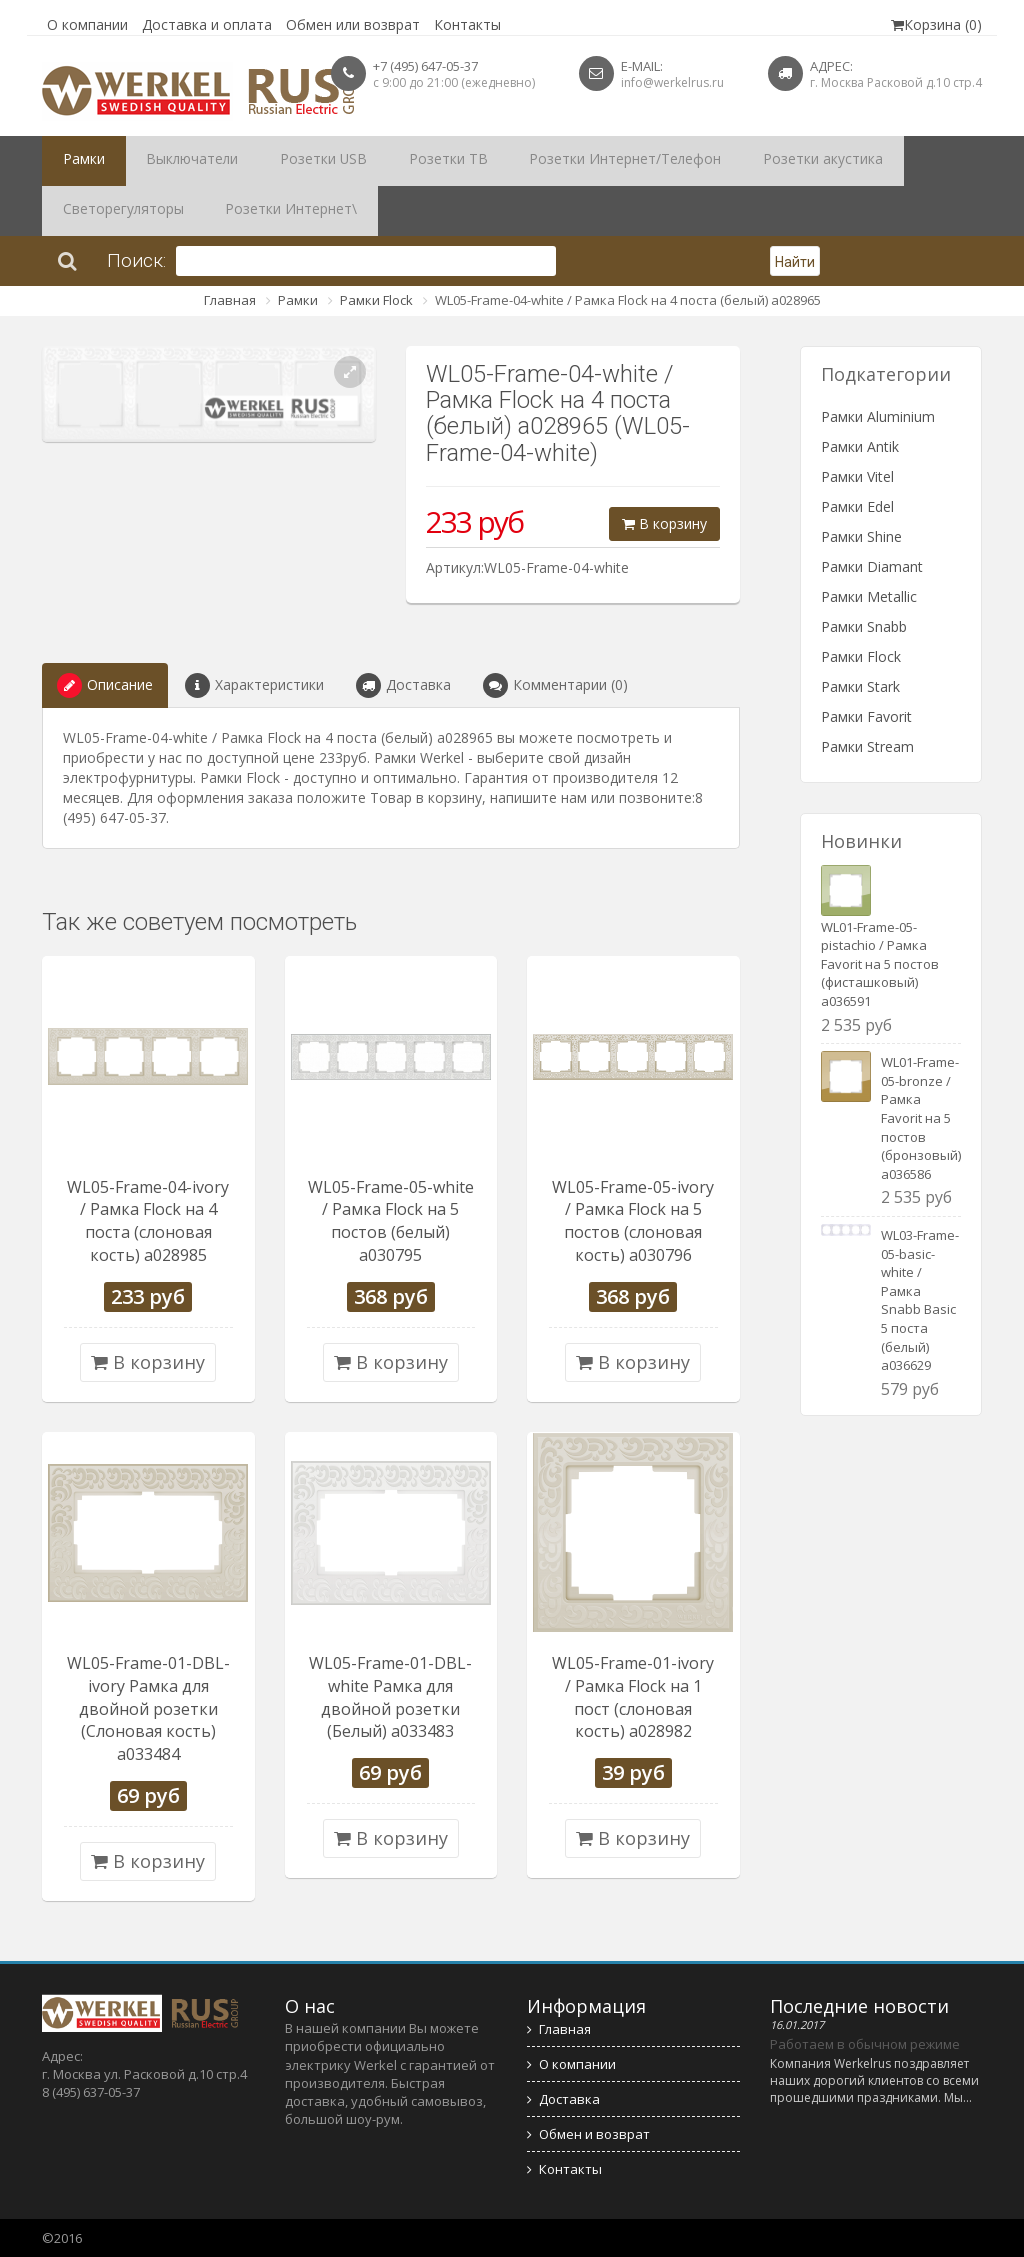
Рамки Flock (376, 300)
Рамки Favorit (866, 716)
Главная (230, 300)
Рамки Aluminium (878, 416)
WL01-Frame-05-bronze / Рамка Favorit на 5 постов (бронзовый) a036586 (921, 1117)
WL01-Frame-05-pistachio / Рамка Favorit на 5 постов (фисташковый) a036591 (880, 964)
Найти (795, 262)
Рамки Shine (861, 536)
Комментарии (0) (555, 685)
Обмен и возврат (588, 2134)
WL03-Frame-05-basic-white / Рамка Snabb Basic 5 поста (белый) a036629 (920, 1300)
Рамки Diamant (872, 566)
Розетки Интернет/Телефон (547, 161)
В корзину (664, 523)
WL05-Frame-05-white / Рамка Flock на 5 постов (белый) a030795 (391, 1221)
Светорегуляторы (868, 161)
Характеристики (254, 685)
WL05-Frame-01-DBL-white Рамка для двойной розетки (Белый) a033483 (390, 1697)
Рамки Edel (857, 506)
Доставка (403, 685)
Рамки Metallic (869, 596)
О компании (87, 24)
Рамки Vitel (857, 476)
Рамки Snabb (864, 626)
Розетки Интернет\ (119, 211)
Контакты (467, 24)
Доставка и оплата (207, 24)
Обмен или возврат (353, 24)
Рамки (77, 161)
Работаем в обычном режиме (865, 2044)
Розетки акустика (724, 161)
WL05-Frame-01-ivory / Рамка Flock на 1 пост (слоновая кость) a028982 (633, 1697)
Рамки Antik (860, 446)
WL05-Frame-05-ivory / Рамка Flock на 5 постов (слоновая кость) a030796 (633, 1221)
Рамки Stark (860, 686)
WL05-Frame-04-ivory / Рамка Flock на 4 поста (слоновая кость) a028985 (148, 1221)
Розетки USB (286, 161)
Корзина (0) (936, 24)
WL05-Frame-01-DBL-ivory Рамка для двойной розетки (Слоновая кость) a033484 (148, 1708)
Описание (105, 685)
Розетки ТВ (392, 161)
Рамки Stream (867, 746)
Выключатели (171, 161)
